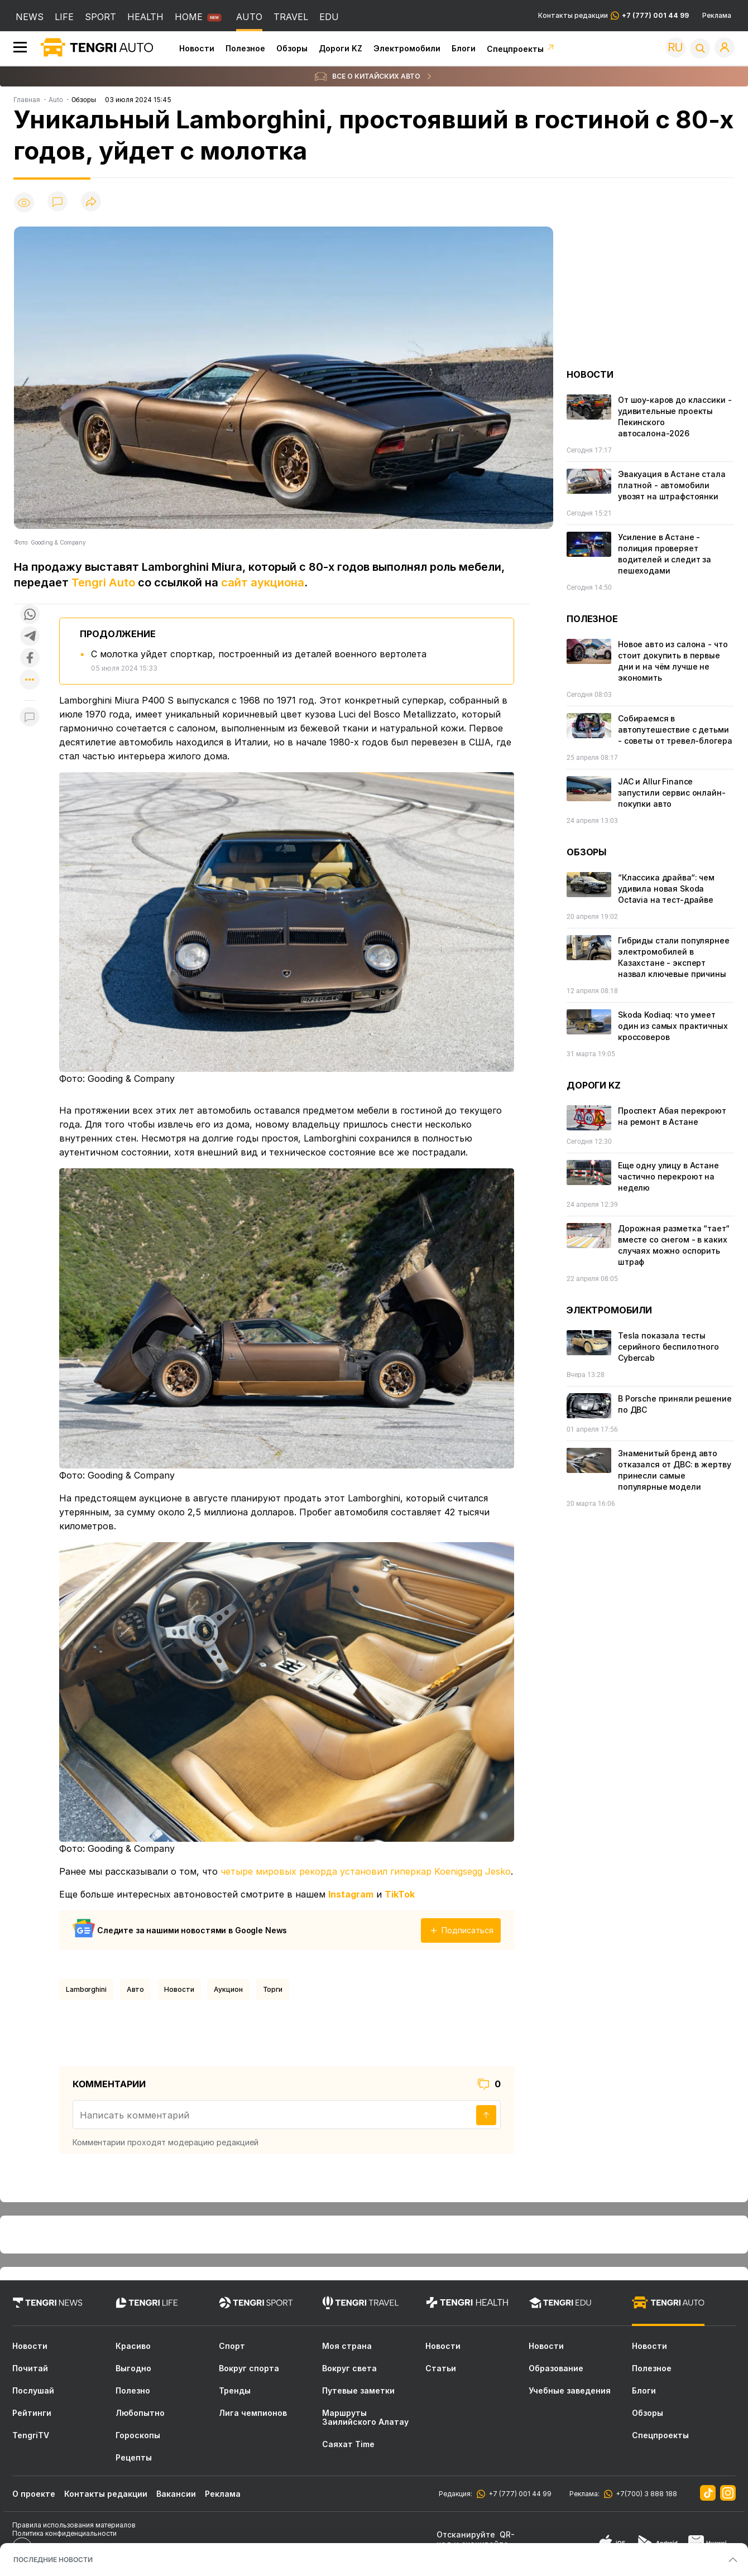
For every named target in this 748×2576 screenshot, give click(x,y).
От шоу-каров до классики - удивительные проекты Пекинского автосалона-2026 (674, 416)
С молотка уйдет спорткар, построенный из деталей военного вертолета (258, 653)
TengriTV (30, 2435)
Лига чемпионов (253, 2413)
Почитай (30, 2368)
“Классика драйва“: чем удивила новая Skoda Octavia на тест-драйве (666, 888)
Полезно (133, 2390)
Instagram (350, 1894)
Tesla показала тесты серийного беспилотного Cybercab (668, 1346)
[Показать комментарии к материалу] (30, 717)
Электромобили (406, 48)
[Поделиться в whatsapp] (30, 615)
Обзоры (292, 48)
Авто (136, 1989)
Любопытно (140, 2413)
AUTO (249, 16)
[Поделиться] (91, 202)
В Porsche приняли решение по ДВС (675, 1404)
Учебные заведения (570, 2390)
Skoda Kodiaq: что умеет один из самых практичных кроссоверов (673, 1026)
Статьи (440, 2368)
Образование (556, 2368)
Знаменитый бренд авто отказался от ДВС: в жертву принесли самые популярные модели (674, 1469)
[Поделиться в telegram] (30, 637)
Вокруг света (349, 2368)
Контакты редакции (613, 15)
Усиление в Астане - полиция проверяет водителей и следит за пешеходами (664, 553)
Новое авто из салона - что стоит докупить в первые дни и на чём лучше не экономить (672, 660)
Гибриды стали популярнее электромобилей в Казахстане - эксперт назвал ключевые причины (674, 957)
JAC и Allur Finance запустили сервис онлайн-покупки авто (672, 792)
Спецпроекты (521, 49)
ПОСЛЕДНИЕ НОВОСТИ (53, 2559)
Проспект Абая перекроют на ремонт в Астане (672, 1116)
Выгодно (133, 2368)
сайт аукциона (262, 582)
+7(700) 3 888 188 (644, 2494)
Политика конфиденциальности (64, 2533)
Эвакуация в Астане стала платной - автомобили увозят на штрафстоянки (672, 485)
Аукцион (228, 1989)
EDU (329, 16)
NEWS (30, 16)
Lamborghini (86, 1989)
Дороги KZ (340, 48)
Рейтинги (31, 2413)
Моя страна (347, 2346)
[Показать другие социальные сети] (30, 680)
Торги (272, 1989)
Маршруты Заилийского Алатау (365, 2417)
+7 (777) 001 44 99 (518, 2494)
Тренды (235, 2390)
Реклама (716, 16)
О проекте (33, 2493)
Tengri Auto (103, 582)
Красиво (133, 2346)
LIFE (64, 16)
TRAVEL (291, 16)
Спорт (232, 2346)
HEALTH (145, 16)
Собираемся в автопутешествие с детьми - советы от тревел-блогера (675, 729)
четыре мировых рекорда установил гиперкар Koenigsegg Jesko (365, 1871)
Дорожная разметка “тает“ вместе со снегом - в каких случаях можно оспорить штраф (674, 1245)
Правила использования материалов (74, 2525)
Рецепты (134, 2457)
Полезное (245, 48)
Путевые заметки (358, 2390)
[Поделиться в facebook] (30, 659)
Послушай (33, 2390)
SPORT (100, 16)
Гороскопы (138, 2435)
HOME (189, 16)
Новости (196, 48)
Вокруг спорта (249, 2368)
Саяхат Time (348, 2444)
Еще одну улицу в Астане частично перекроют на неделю (668, 1176)
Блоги (464, 48)
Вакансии (176, 2493)
